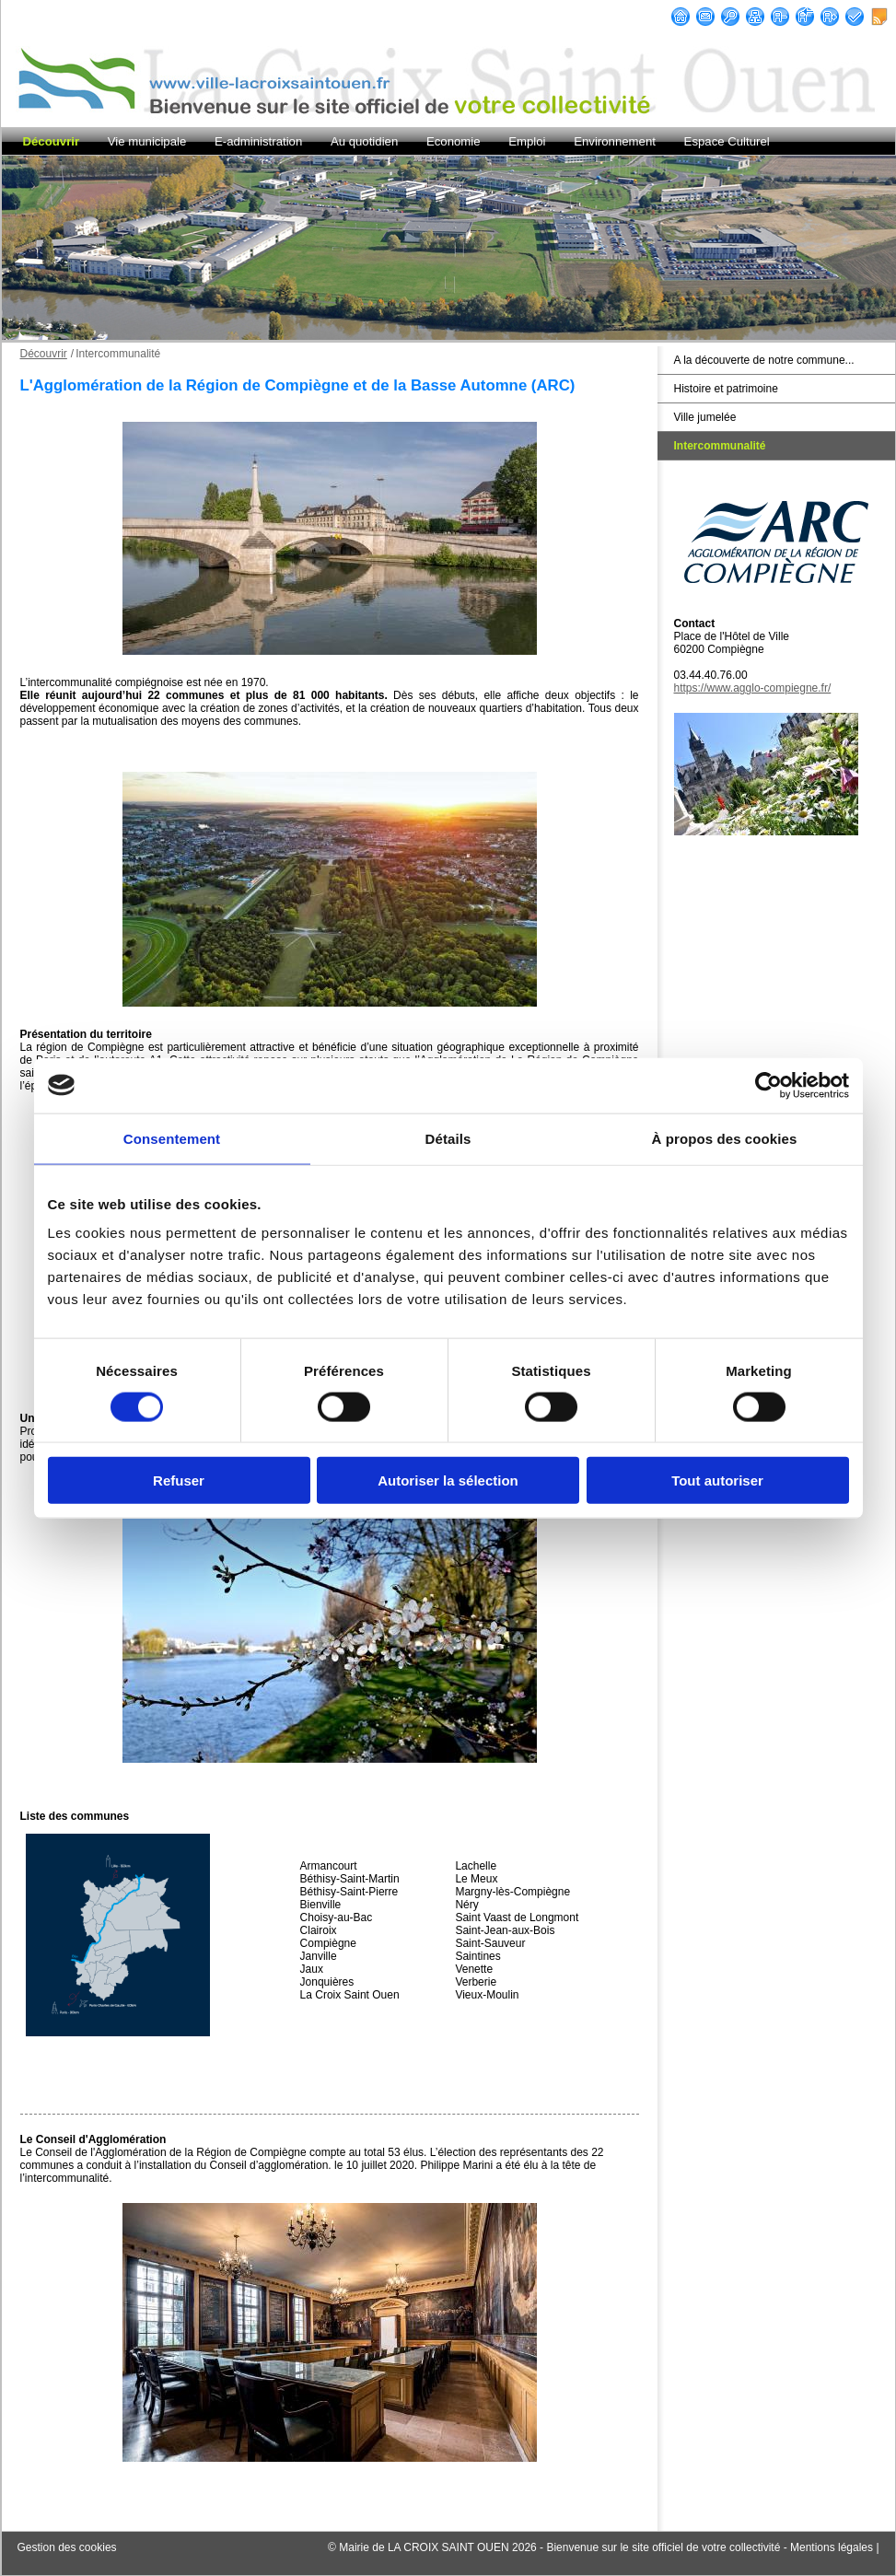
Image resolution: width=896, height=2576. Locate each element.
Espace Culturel (727, 141)
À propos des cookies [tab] (724, 1138)
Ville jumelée (705, 417)
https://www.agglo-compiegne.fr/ (753, 688)
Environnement (615, 141)
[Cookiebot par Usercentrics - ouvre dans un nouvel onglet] (768, 1085)
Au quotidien (364, 141)
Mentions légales (831, 2547)
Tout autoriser (717, 1480)
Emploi (526, 141)
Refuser (178, 1480)
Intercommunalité (720, 445)
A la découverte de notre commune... (764, 360)
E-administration (258, 141)
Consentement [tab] (171, 1138)
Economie (453, 141)
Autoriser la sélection (448, 1480)
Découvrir (51, 141)
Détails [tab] (448, 1138)
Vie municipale (147, 141)
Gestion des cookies (67, 2547)
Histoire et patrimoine (726, 388)
